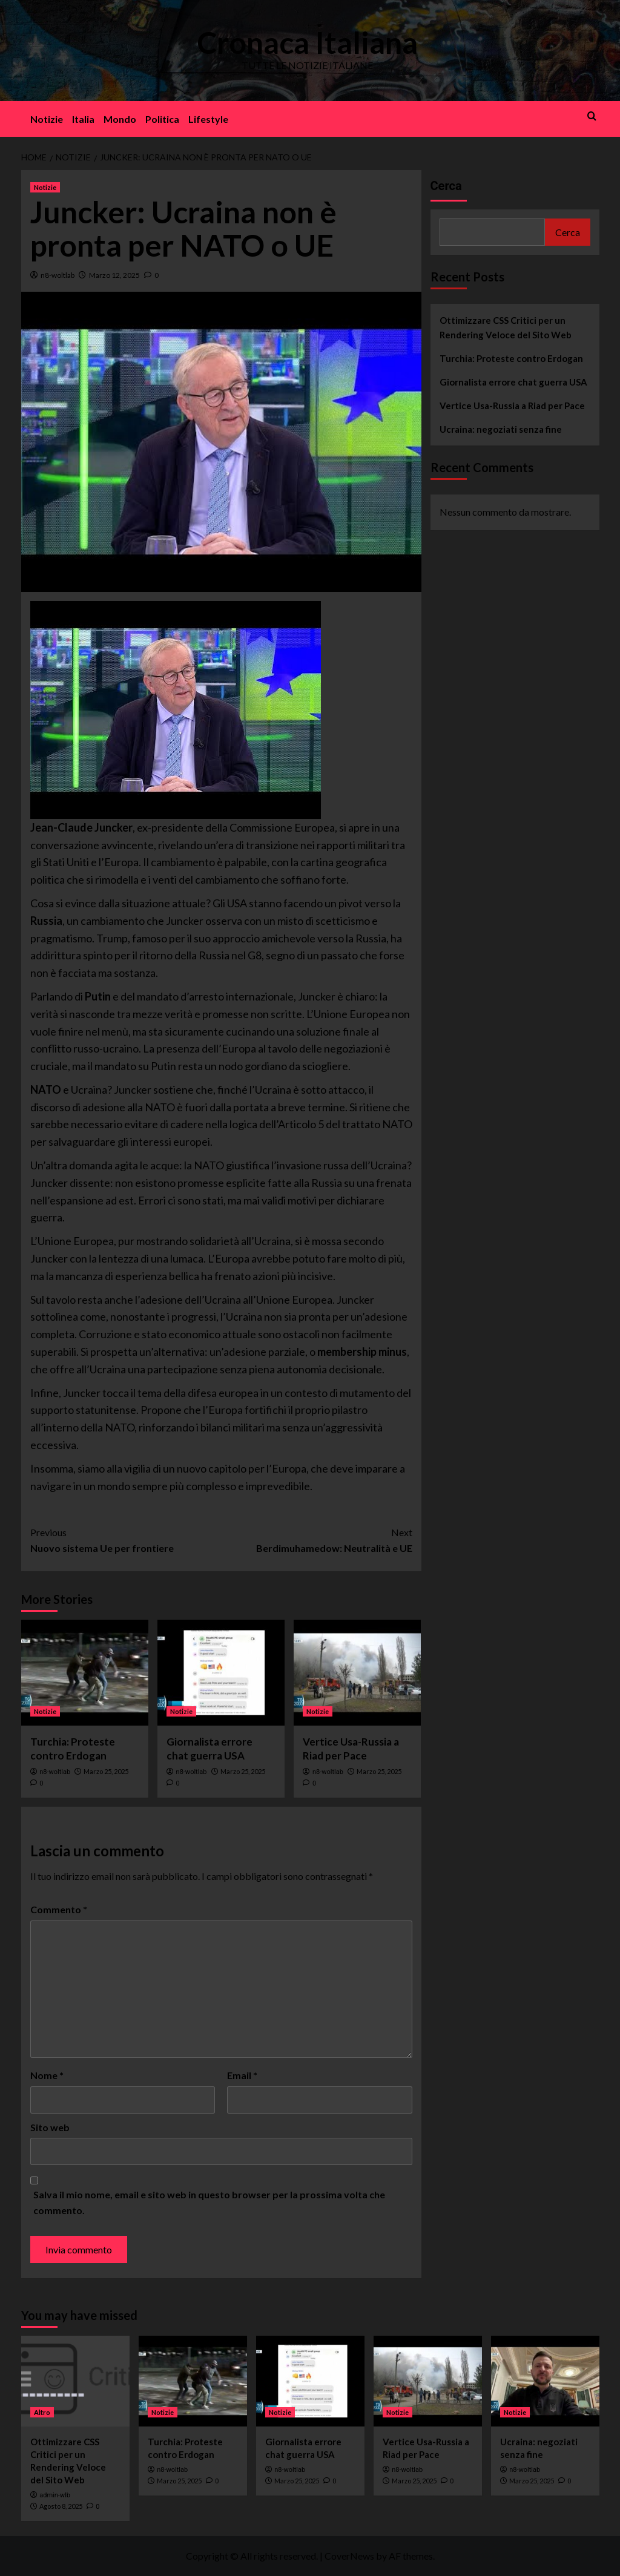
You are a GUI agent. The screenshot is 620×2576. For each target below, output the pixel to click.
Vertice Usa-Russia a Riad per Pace (512, 405)
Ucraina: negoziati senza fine (501, 429)
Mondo (120, 119)
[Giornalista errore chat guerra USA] (221, 1673)
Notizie (46, 119)
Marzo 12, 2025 (114, 275)
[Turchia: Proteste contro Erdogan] (84, 1673)
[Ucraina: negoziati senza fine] (545, 2381)
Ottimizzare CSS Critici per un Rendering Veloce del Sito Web (506, 327)
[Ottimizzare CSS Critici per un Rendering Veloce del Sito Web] (75, 2381)
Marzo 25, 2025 (106, 1771)
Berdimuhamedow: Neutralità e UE (316, 1539)
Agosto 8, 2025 (60, 2506)
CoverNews (349, 2555)
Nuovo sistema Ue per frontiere (126, 1539)
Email (242, 2075)
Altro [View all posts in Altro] (42, 2412)
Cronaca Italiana (307, 42)
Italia (83, 119)
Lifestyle (208, 119)
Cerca (446, 186)
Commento (58, 1909)
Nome (47, 2075)
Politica (162, 119)
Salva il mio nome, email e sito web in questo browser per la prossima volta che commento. (209, 2202)
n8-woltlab (57, 275)
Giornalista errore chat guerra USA (513, 381)
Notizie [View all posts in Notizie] (45, 187)
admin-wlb (54, 2495)
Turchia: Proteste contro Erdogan (511, 358)
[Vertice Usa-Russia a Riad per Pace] (357, 1673)
